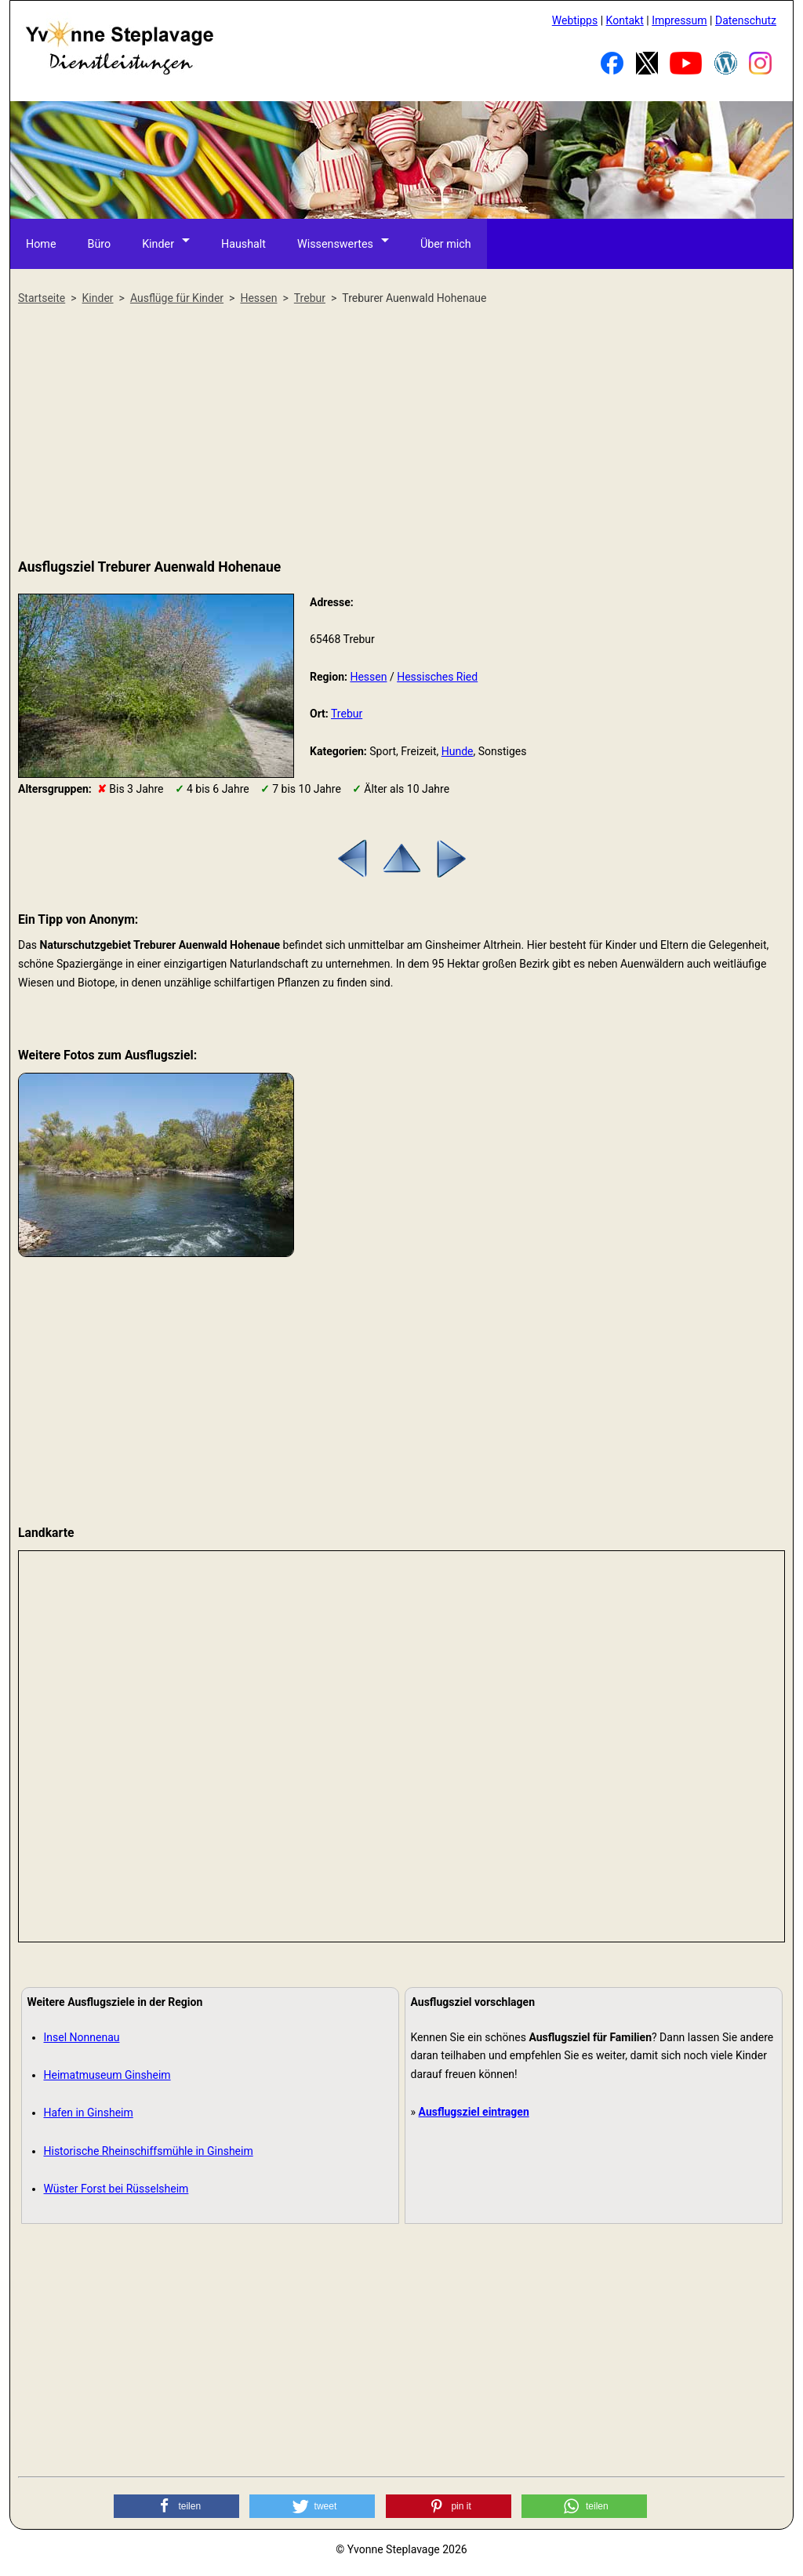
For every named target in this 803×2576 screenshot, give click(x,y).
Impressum (679, 20)
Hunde (457, 751)
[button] (176, 2506)
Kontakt (625, 20)
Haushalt (244, 243)
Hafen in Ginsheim (88, 2112)
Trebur (346, 713)
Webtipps (575, 20)
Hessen (368, 676)
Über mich (445, 243)
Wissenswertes (335, 243)
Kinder (158, 243)
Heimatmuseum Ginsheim (107, 2075)
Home (41, 243)
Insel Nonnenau (82, 2037)
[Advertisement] (401, 433)
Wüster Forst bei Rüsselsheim (116, 2188)
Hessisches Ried (437, 676)
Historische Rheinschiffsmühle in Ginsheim (148, 2151)
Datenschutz (745, 20)
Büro (99, 243)
